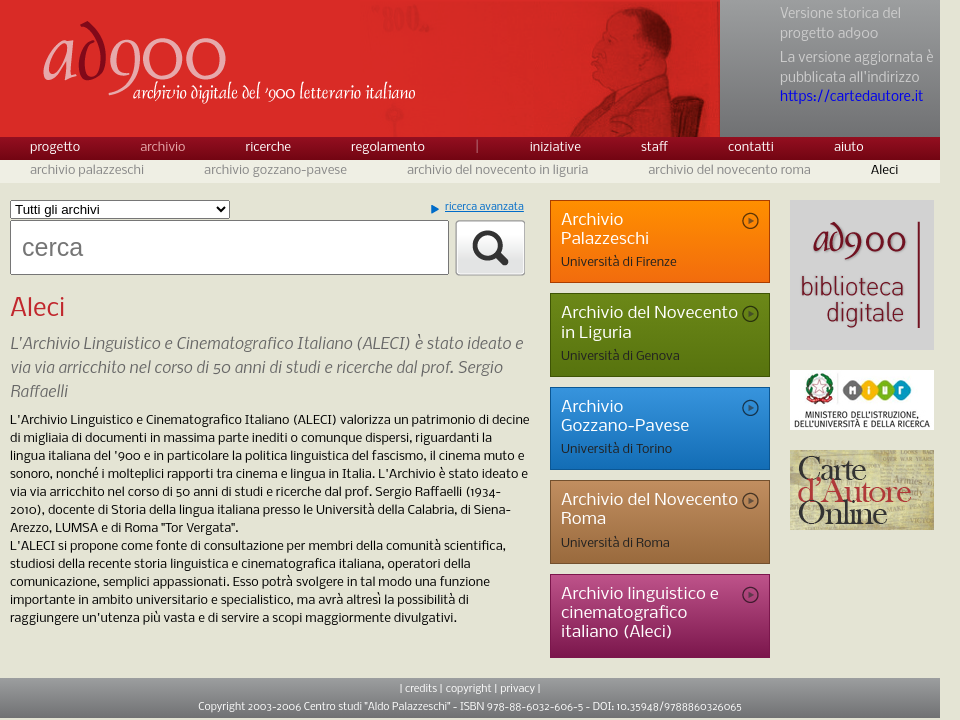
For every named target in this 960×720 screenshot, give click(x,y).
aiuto (849, 147)
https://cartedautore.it (851, 97)
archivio (162, 147)
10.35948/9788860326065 (679, 707)
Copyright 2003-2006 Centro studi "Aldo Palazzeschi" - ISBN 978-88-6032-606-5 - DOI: (407, 707)
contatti (751, 147)
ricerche (269, 147)
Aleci (885, 170)
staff (654, 147)
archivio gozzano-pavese (275, 170)
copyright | (472, 689)
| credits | (420, 689)
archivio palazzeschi (87, 170)
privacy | (520, 689)
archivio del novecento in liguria (497, 170)
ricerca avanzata (484, 207)
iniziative (555, 147)
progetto (55, 147)
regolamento (388, 147)
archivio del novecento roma (729, 170)
